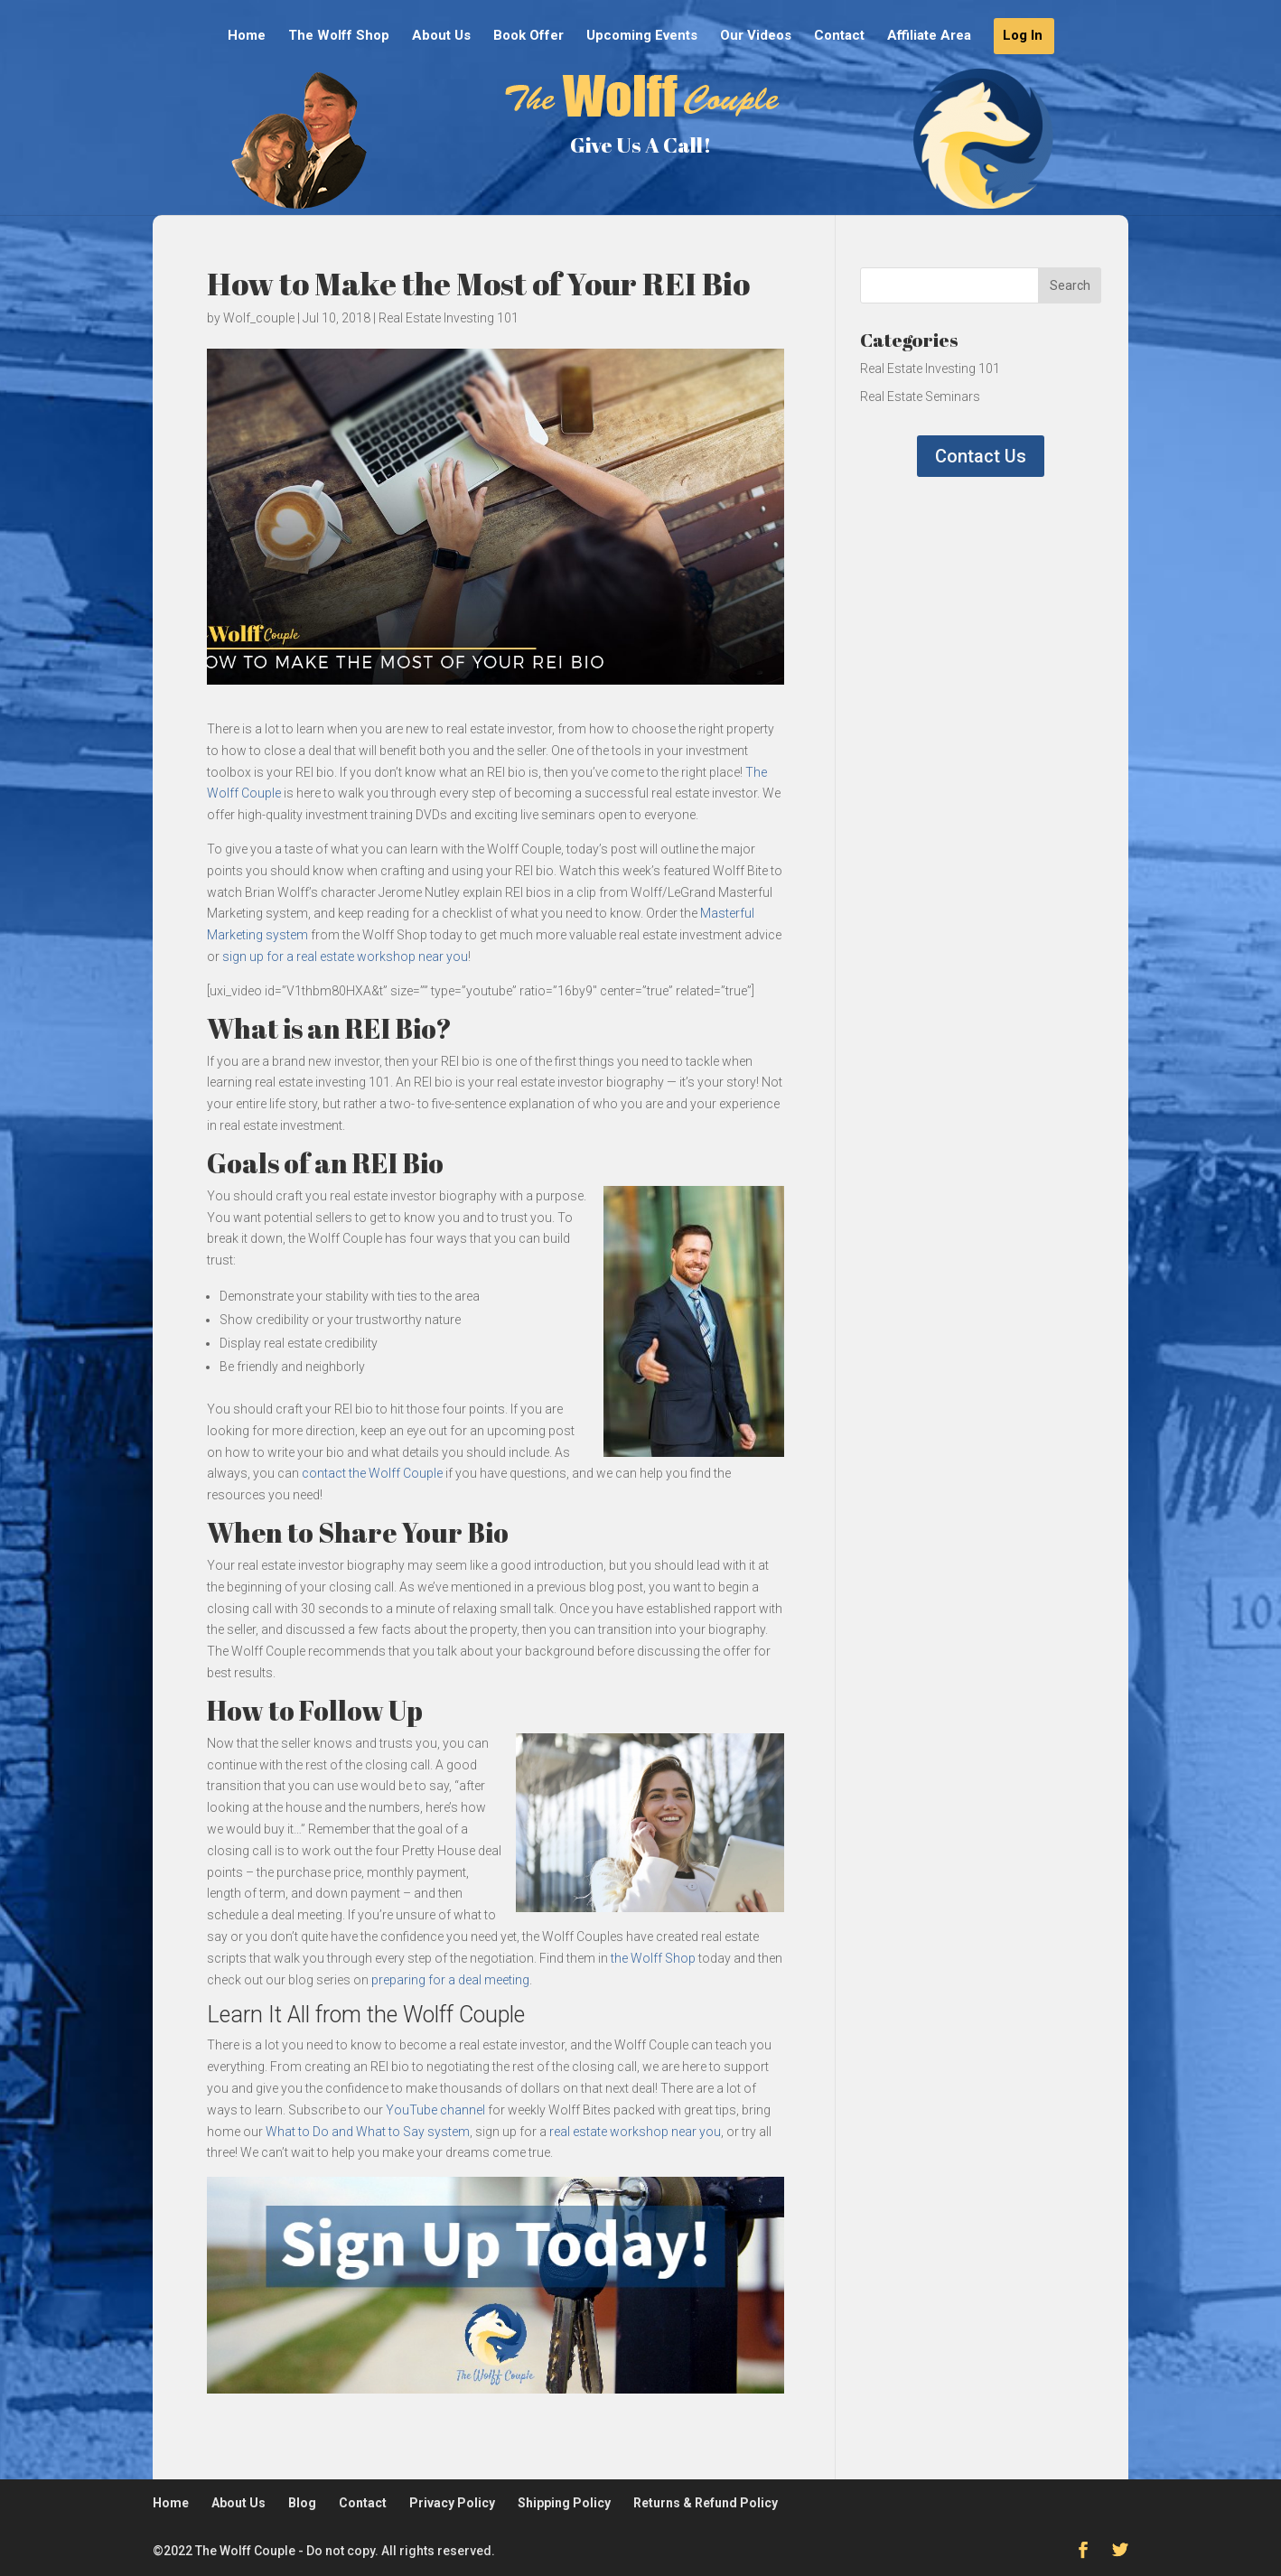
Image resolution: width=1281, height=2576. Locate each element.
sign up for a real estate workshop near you (345, 956)
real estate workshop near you (635, 2131)
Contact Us (980, 456)
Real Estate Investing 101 (449, 318)
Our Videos (755, 36)
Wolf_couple (259, 318)
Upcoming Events (641, 36)
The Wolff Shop (338, 36)
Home (247, 36)
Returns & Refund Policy (705, 2503)
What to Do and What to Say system (368, 2131)
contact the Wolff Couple (372, 1473)
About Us (441, 36)
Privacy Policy (452, 2503)
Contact (839, 36)
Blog (302, 2503)
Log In (1023, 36)
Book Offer (528, 36)
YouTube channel (435, 2110)
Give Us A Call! (640, 145)
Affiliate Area (929, 36)
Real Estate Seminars (920, 396)
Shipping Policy (564, 2503)
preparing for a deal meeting (450, 1980)
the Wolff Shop (653, 1958)
